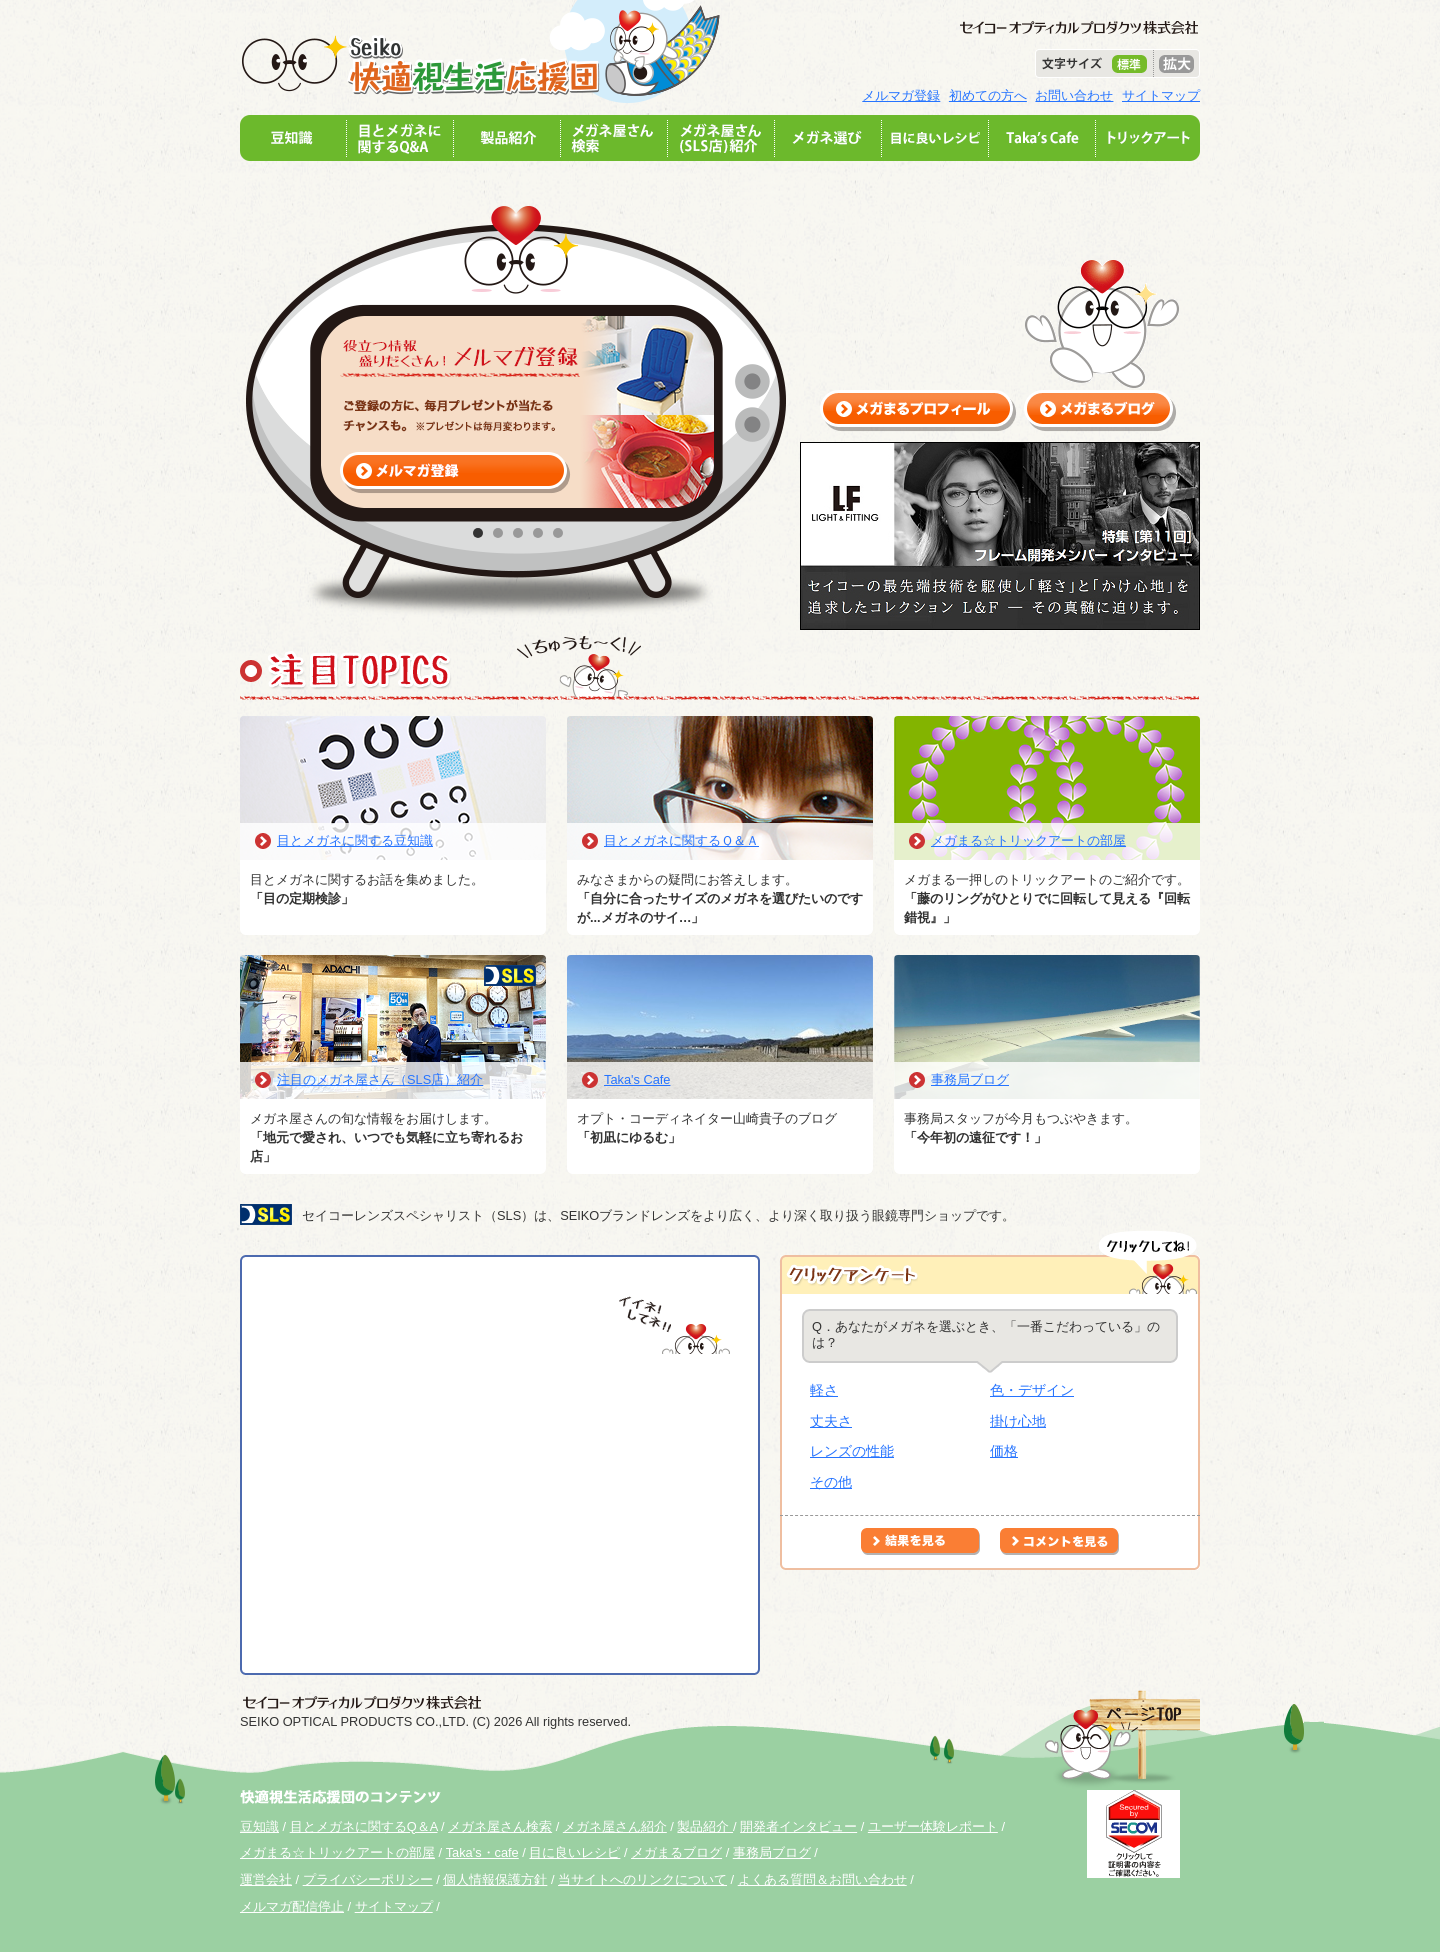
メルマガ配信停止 (292, 1906)
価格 (1004, 1451)
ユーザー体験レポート (933, 1826)
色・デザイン (1032, 1390)
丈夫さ (831, 1421)
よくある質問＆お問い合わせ (822, 1879)
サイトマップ (1161, 95)
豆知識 (259, 1826)
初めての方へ (988, 95)
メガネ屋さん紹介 (615, 1826)
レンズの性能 (852, 1451)
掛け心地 (1018, 1421)
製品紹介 (705, 1826)
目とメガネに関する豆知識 (355, 840)
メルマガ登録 (901, 95)
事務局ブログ (970, 1079)
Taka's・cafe (482, 1852)
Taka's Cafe (637, 1079)
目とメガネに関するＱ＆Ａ (681, 840)
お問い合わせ (1074, 95)
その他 (831, 1482)
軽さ (824, 1390)
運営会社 (266, 1879)
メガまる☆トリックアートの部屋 (1028, 840)
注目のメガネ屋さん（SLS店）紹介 (380, 1079)
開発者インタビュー (798, 1826)
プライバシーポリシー (368, 1879)
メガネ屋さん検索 (500, 1826)
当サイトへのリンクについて (642, 1879)
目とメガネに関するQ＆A (364, 1826)
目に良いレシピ (574, 1852)
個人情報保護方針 (495, 1879)
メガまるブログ (676, 1852)
